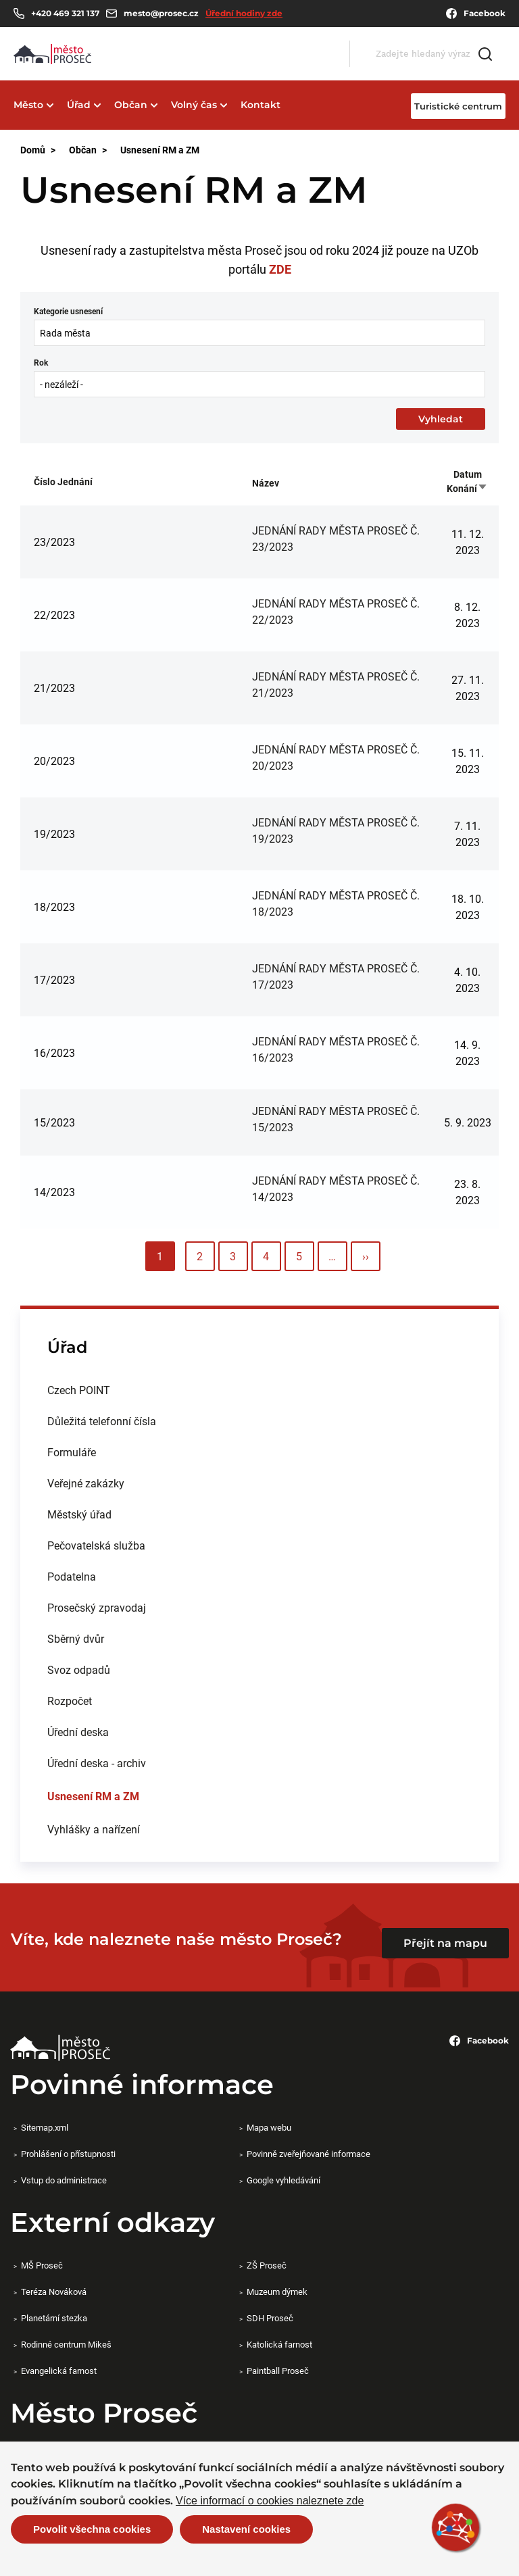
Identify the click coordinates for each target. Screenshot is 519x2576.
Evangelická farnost (59, 2370)
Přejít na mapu (445, 1943)
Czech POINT (78, 1390)
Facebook (475, 13)
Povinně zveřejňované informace (308, 2154)
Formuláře (71, 1452)
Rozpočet (69, 1700)
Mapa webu (269, 2127)
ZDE (280, 269)
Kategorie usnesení (68, 310)
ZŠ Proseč (267, 2265)
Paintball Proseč (278, 2370)
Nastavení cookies (246, 2529)
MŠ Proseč (42, 2265)
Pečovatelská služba (96, 1545)
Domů (32, 149)
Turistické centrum (458, 106)
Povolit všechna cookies (92, 2529)
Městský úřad (79, 1514)
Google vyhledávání (283, 2180)
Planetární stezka (54, 2318)
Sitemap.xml (44, 2127)
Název (265, 482)
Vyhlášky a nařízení (93, 1829)
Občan (130, 105)
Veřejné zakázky (85, 1483)
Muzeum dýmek (277, 2291)
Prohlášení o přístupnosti (68, 2154)
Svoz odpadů (78, 1669)
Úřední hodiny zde (243, 13)
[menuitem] (259, 1390)
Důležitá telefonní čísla (101, 1421)
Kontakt (260, 105)
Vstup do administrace (64, 2180)
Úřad (79, 105)
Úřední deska (78, 1732)
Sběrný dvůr (75, 1638)
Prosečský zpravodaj (96, 1607)
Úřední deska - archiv (96, 1763)
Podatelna (71, 1576)
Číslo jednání (63, 481)
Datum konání (467, 481)
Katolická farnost (279, 2344)
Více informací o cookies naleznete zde (270, 2501)
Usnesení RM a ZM (93, 1796)
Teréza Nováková (53, 2291)
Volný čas (194, 105)
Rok (41, 362)
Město (28, 105)
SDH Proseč (270, 2318)
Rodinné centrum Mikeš (66, 2344)
